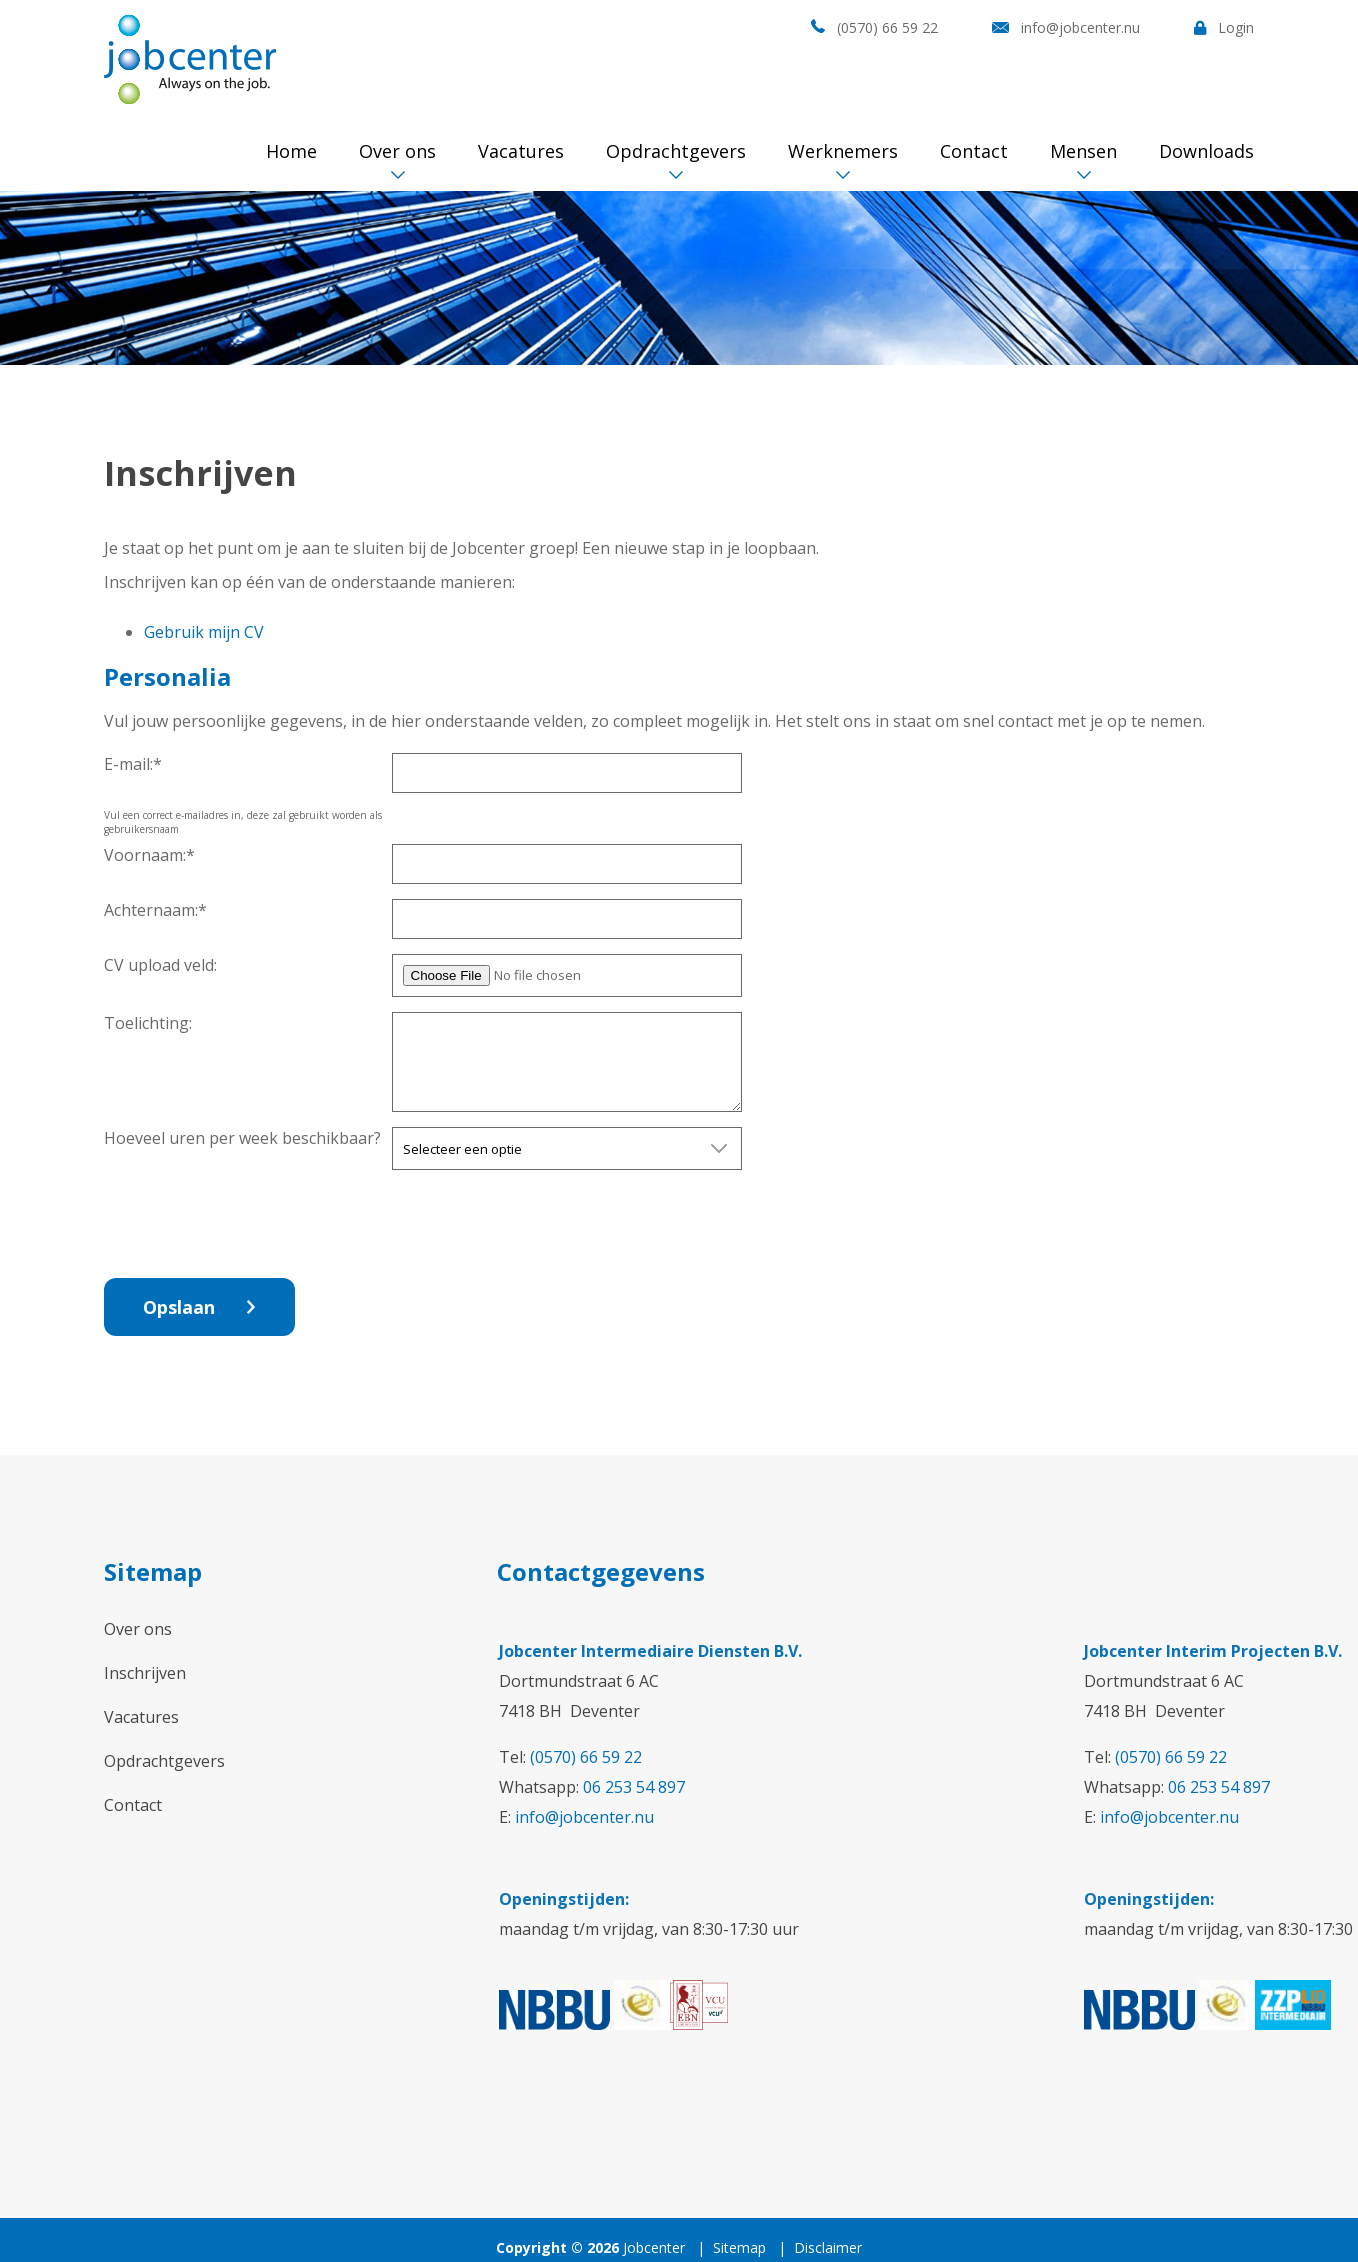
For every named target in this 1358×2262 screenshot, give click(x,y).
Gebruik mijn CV (204, 632)
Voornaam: (149, 855)
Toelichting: (148, 1023)
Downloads (1206, 151)
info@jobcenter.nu (1080, 27)
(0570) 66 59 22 (887, 27)
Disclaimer (828, 2247)
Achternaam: (155, 910)
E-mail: (133, 764)
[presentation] (544, 1224)
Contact (974, 151)
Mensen (1083, 151)
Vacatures (521, 151)
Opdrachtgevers (676, 151)
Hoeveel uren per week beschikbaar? (242, 1138)
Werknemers (843, 151)
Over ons (397, 151)
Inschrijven (145, 1673)
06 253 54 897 (634, 1787)
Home (291, 151)
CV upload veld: (160, 965)
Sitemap (739, 2247)
